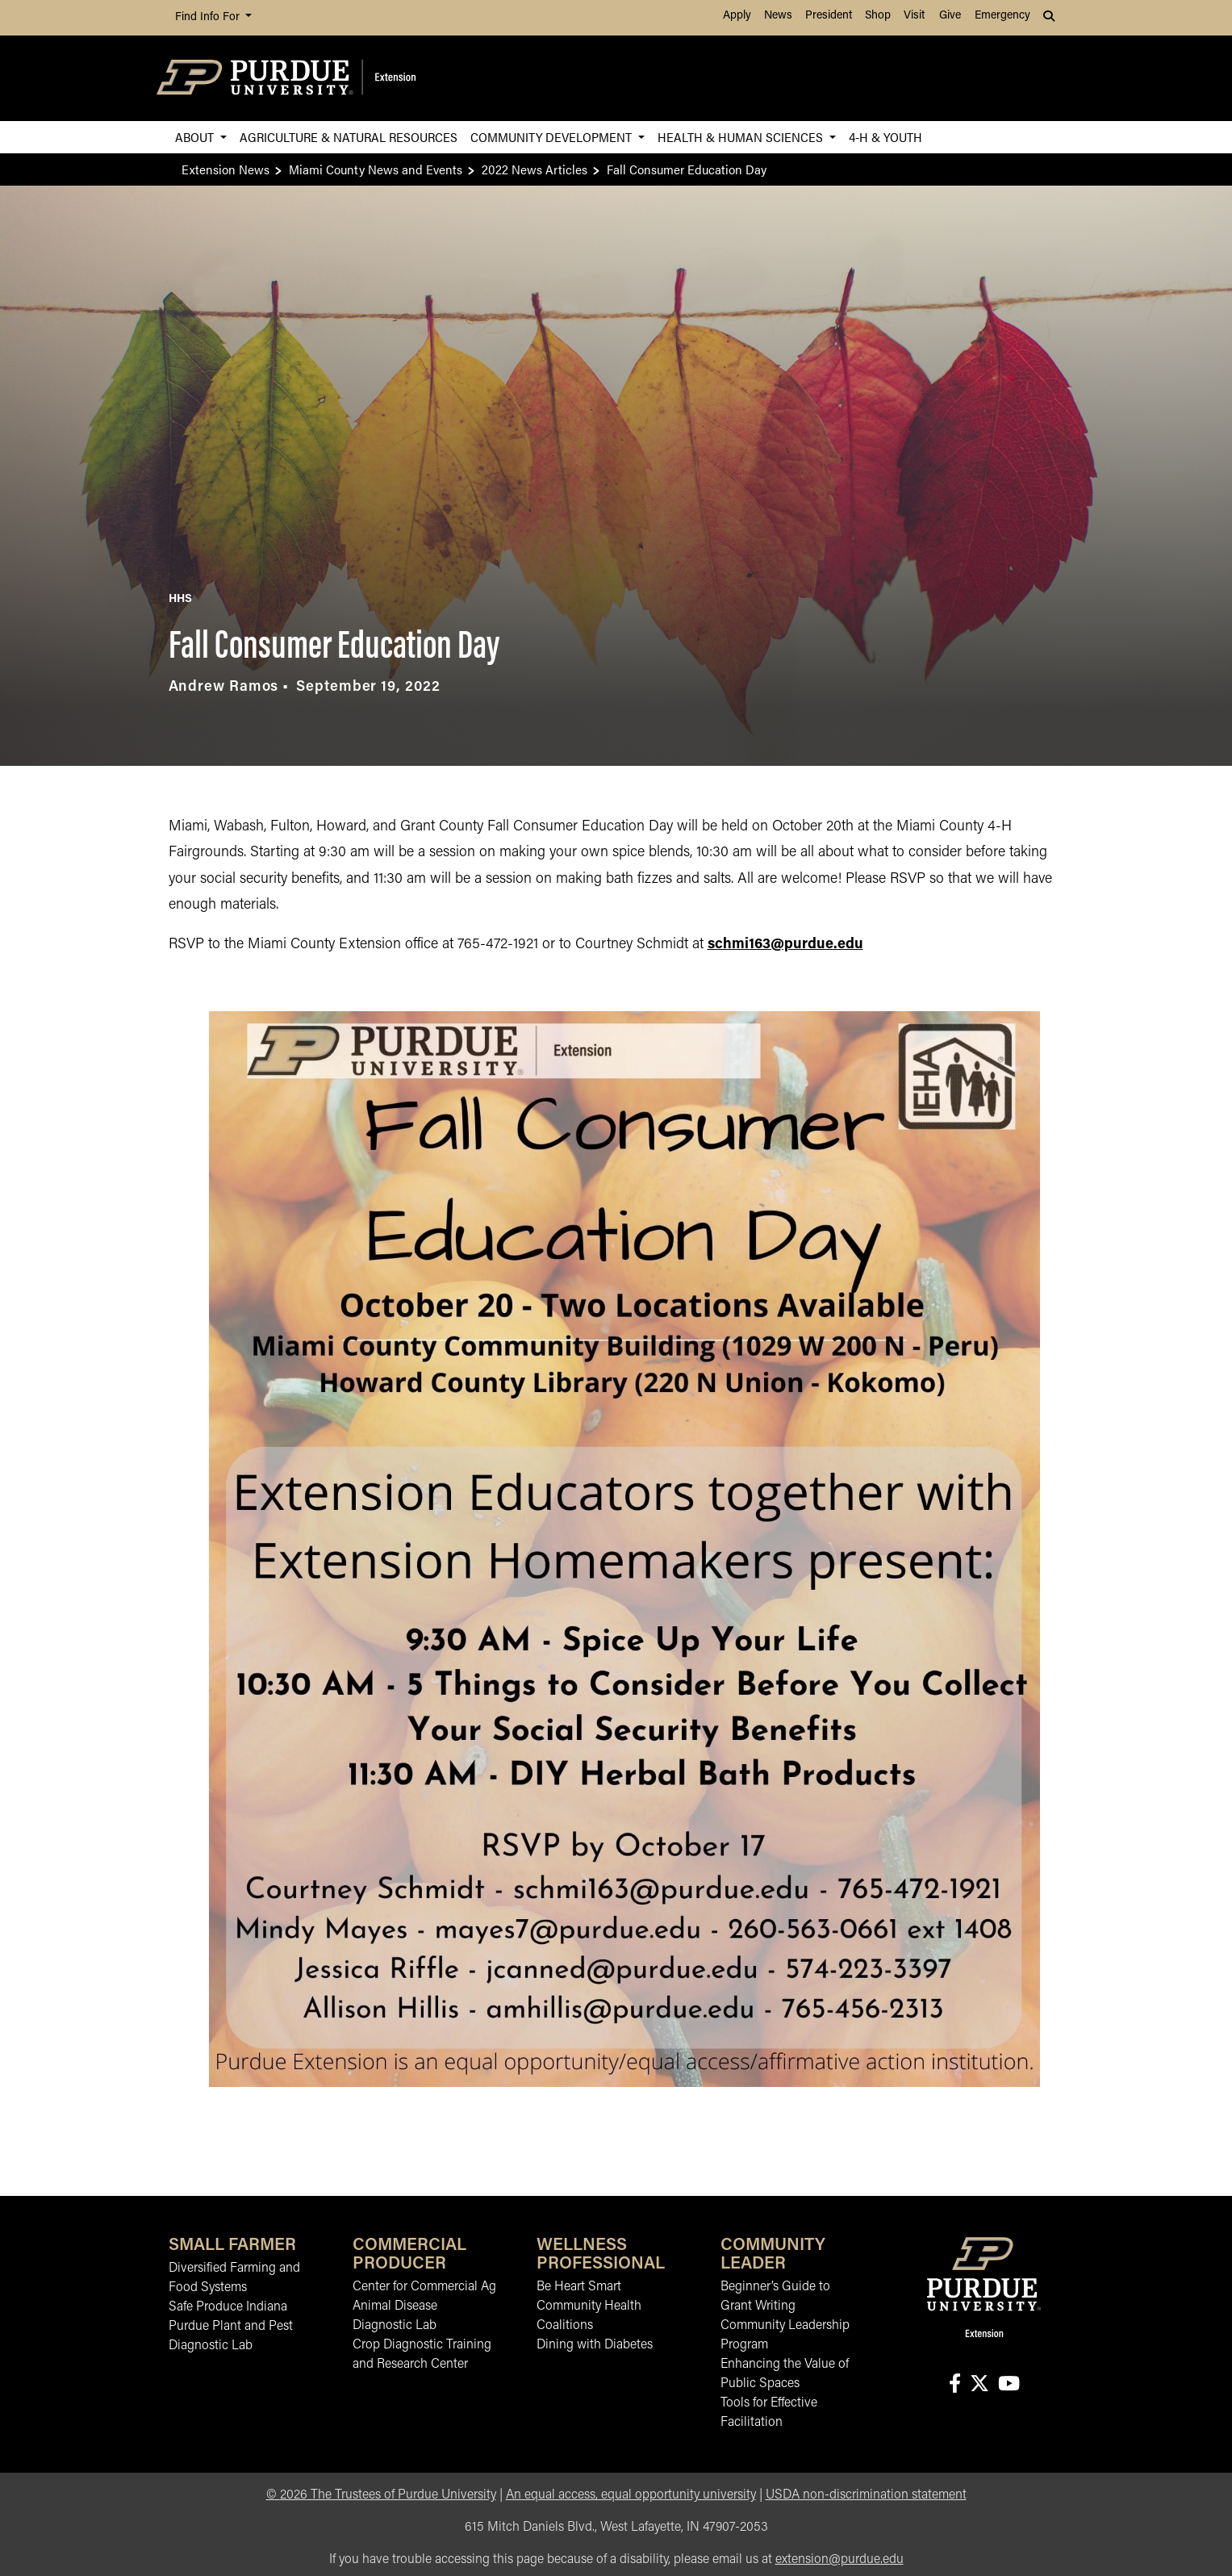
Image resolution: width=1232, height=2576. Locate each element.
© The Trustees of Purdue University (381, 2495)
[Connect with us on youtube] (1008, 2385)
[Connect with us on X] (979, 2385)
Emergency (1002, 16)
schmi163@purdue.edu (785, 944)
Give (950, 16)
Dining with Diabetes (595, 2345)
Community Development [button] (552, 137)
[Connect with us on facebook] (954, 2385)
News (778, 16)
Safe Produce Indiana (228, 2307)
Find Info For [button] (209, 17)
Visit (914, 16)
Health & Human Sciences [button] (742, 137)
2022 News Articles (534, 169)
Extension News (225, 169)
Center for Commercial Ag (424, 2287)
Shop (878, 16)
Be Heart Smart (579, 2287)
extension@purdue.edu (839, 2559)
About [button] (196, 137)
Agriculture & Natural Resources (348, 137)
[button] (1050, 18)
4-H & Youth (885, 137)
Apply (737, 16)
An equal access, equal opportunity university (631, 2495)
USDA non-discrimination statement (866, 2495)
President (828, 16)
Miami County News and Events (375, 169)
